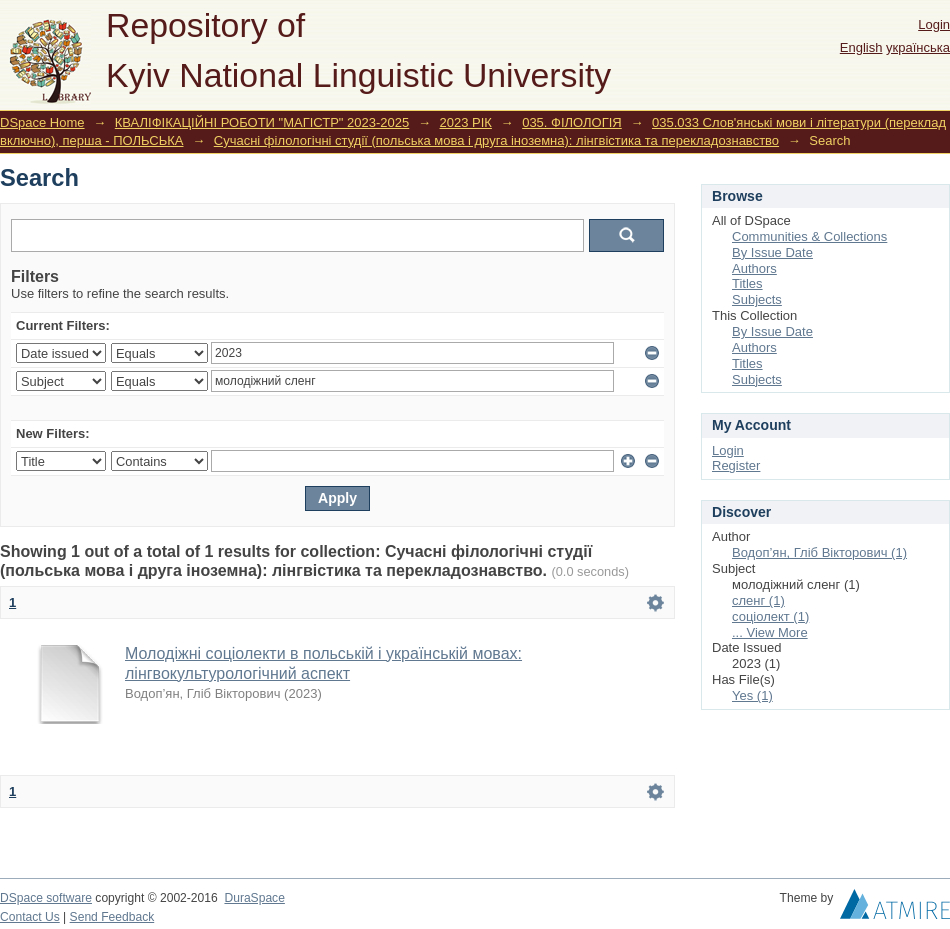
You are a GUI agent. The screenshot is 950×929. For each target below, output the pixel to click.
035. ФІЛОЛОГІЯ (572, 122)
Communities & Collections (809, 236)
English (861, 47)
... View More (770, 632)
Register (736, 465)
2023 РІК (466, 122)
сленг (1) (758, 600)
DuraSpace (254, 898)
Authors (754, 268)
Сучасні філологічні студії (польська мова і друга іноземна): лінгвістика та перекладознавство (496, 140)
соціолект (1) (770, 616)
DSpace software (46, 898)
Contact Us (30, 917)
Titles (747, 283)
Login (934, 24)
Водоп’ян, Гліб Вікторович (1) (819, 552)
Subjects (757, 299)
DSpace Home (42, 122)
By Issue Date (772, 252)
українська (918, 47)
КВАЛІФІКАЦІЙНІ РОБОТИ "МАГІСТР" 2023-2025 (262, 122)
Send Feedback (112, 917)
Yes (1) (752, 695)
